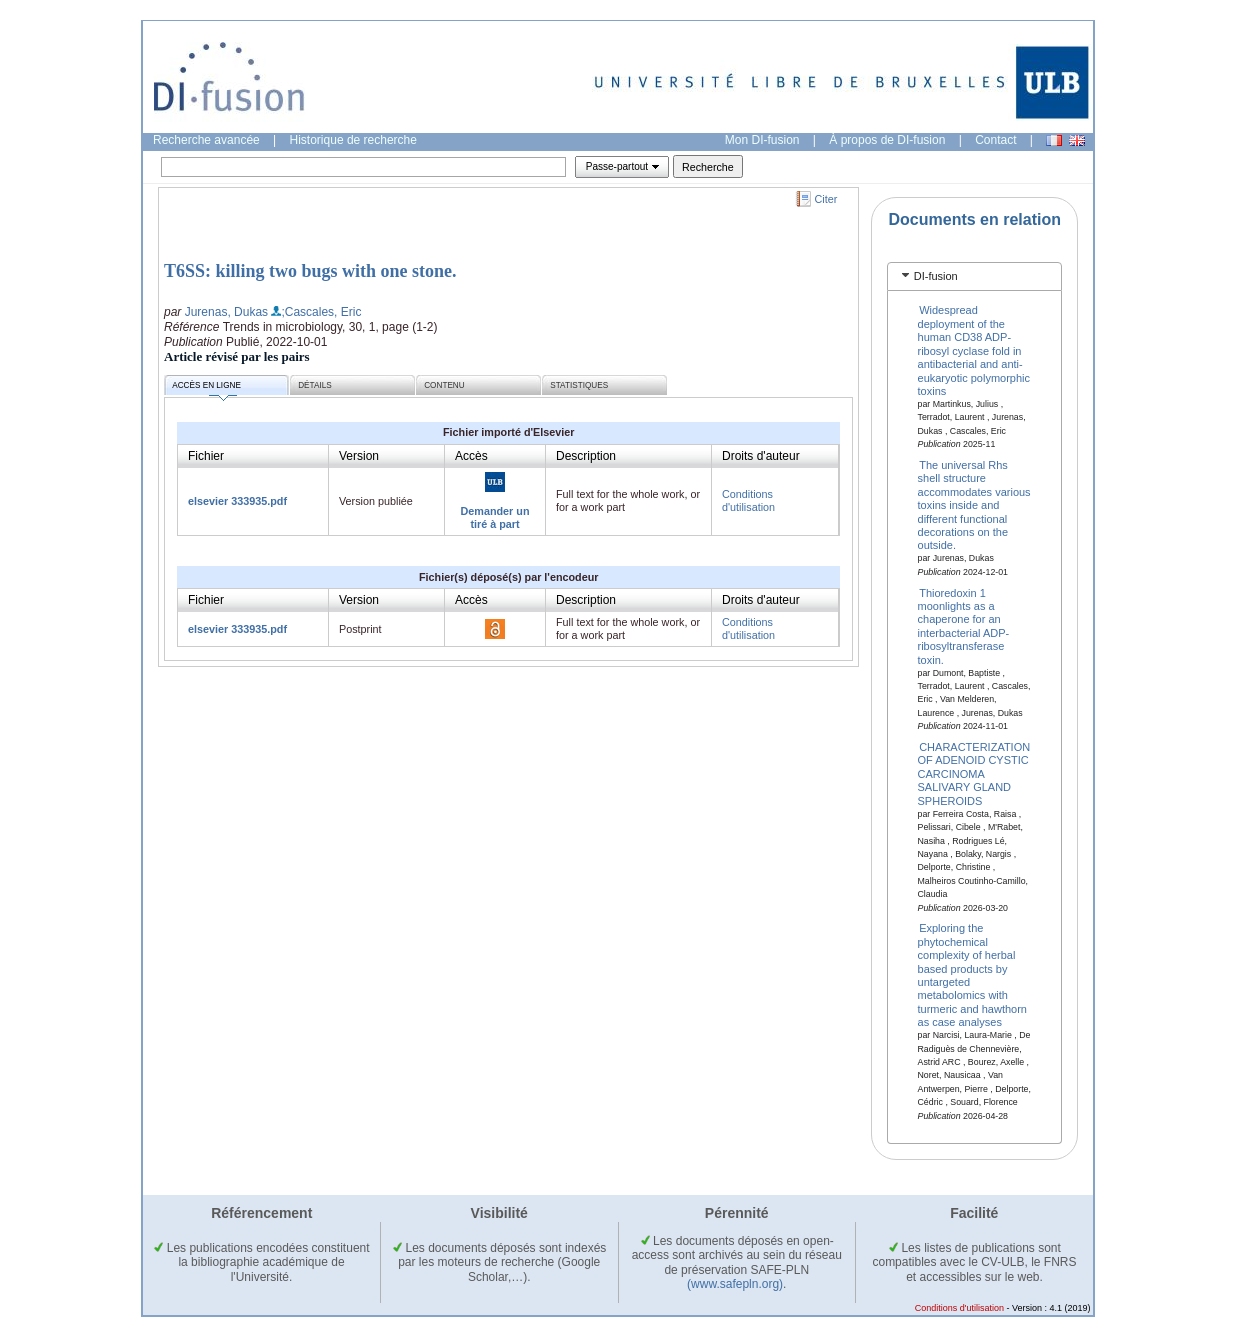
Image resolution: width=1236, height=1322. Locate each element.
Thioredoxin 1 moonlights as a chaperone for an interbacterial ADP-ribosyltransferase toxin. (964, 625)
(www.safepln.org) (735, 1284)
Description (586, 456)
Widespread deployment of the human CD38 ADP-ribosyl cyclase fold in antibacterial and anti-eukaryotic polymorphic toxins (974, 350)
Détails (315, 385)
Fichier (206, 456)
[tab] (974, 276)
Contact (995, 140)
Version (359, 456)
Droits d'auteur (761, 456)
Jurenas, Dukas (226, 312)
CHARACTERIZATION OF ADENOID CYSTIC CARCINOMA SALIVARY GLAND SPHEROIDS (974, 774)
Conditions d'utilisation (748, 500)
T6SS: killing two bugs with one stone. (310, 271)
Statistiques (579, 385)
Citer (826, 199)
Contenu (444, 385)
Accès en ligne (206, 388)
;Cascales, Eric (321, 312)
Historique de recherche (353, 140)
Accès (471, 456)
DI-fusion (936, 276)
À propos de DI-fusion (887, 140)
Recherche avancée (206, 140)
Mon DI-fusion (762, 140)
